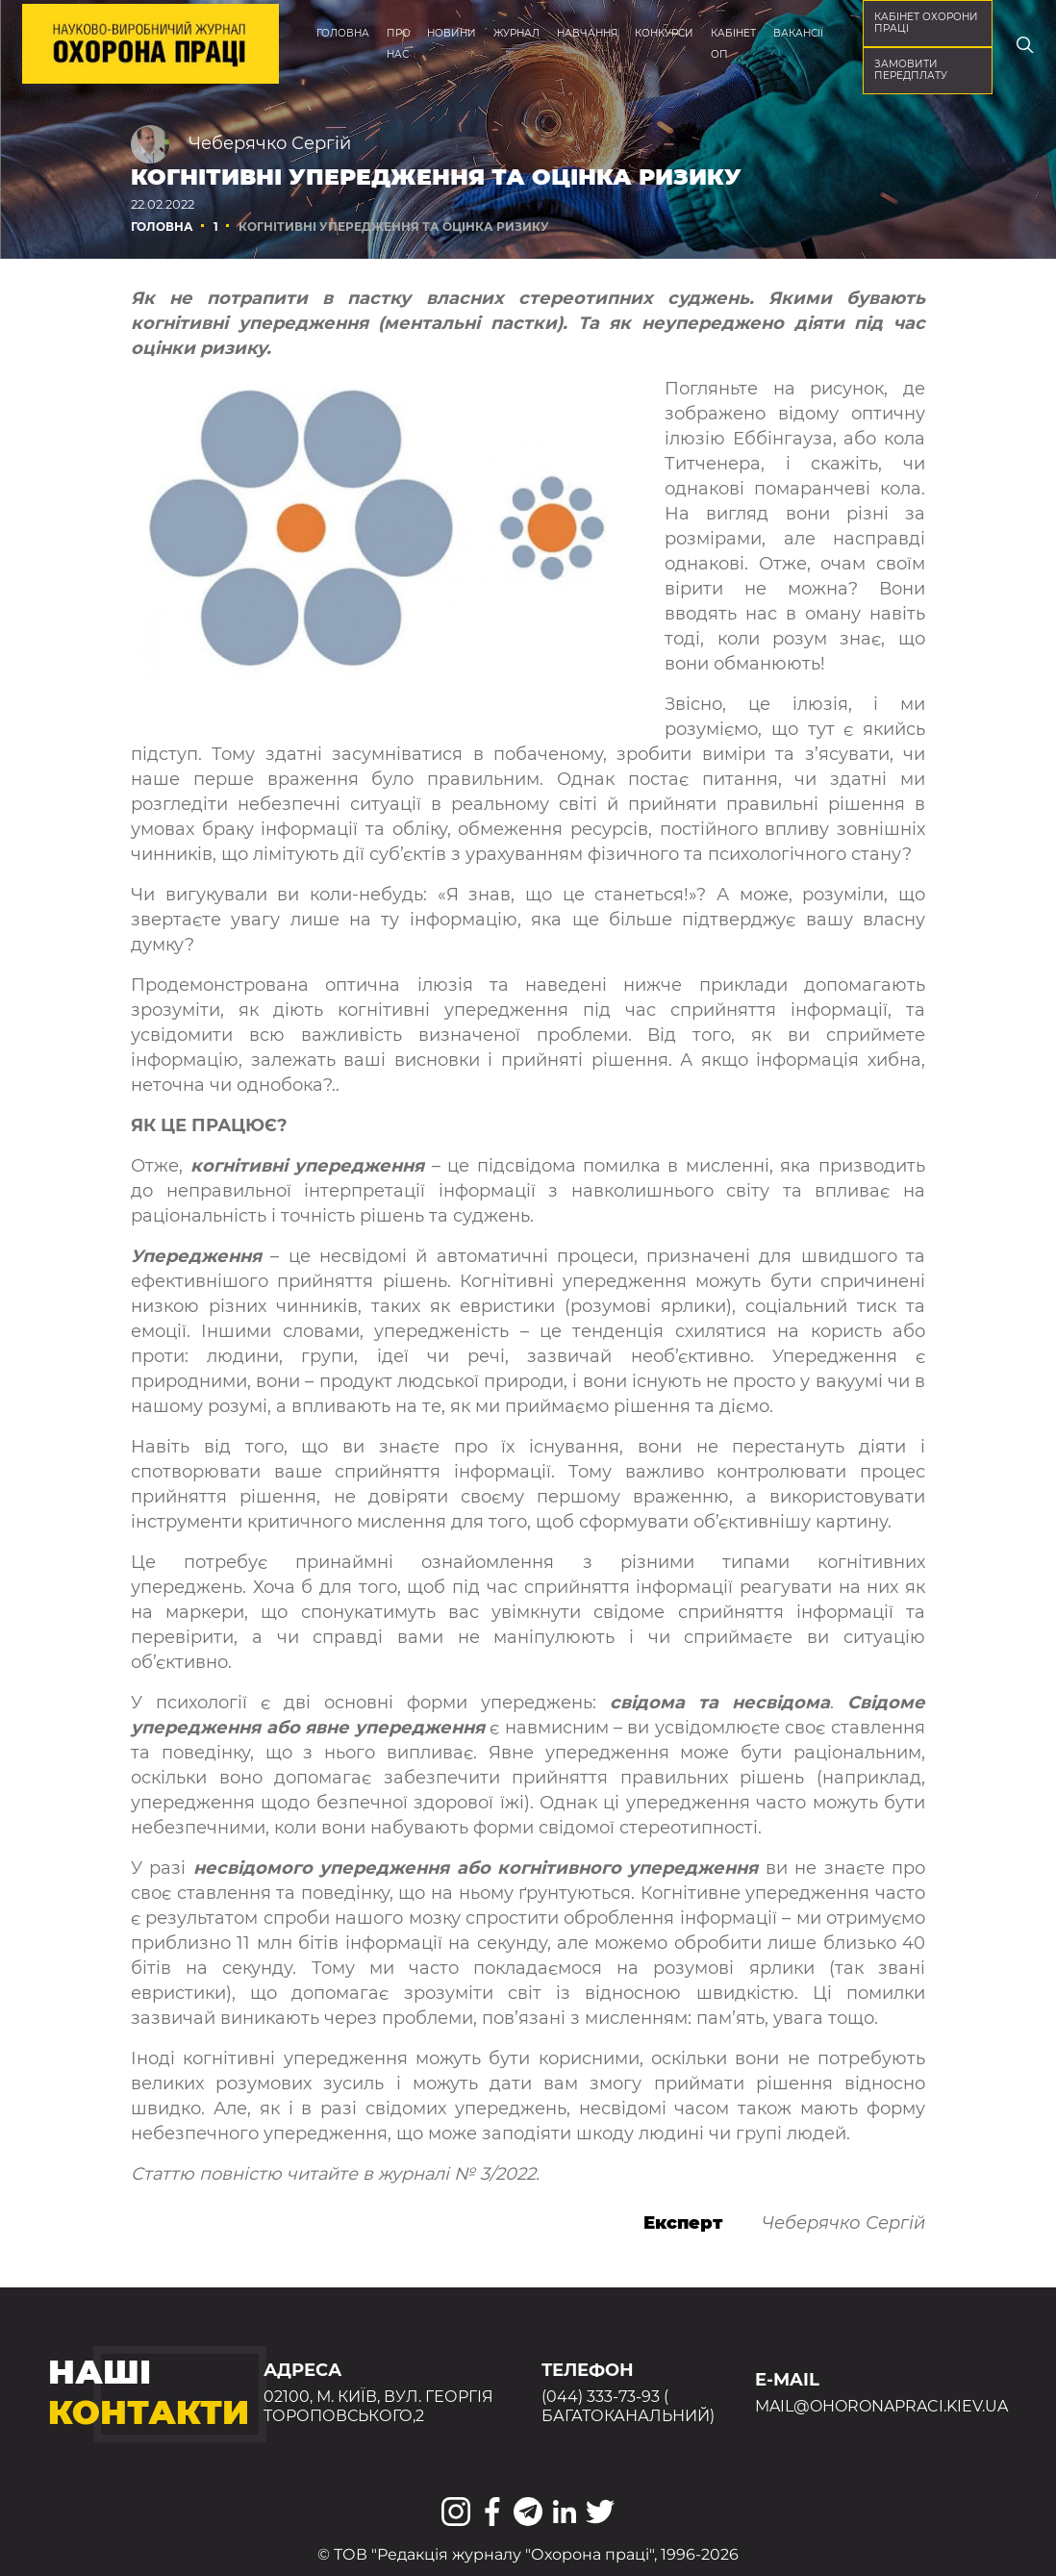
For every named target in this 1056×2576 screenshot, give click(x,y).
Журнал (516, 33)
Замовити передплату (910, 70)
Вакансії (798, 33)
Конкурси (664, 33)
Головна (342, 33)
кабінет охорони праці (926, 23)
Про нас (399, 44)
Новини (451, 33)
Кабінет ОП (733, 44)
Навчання (587, 33)
